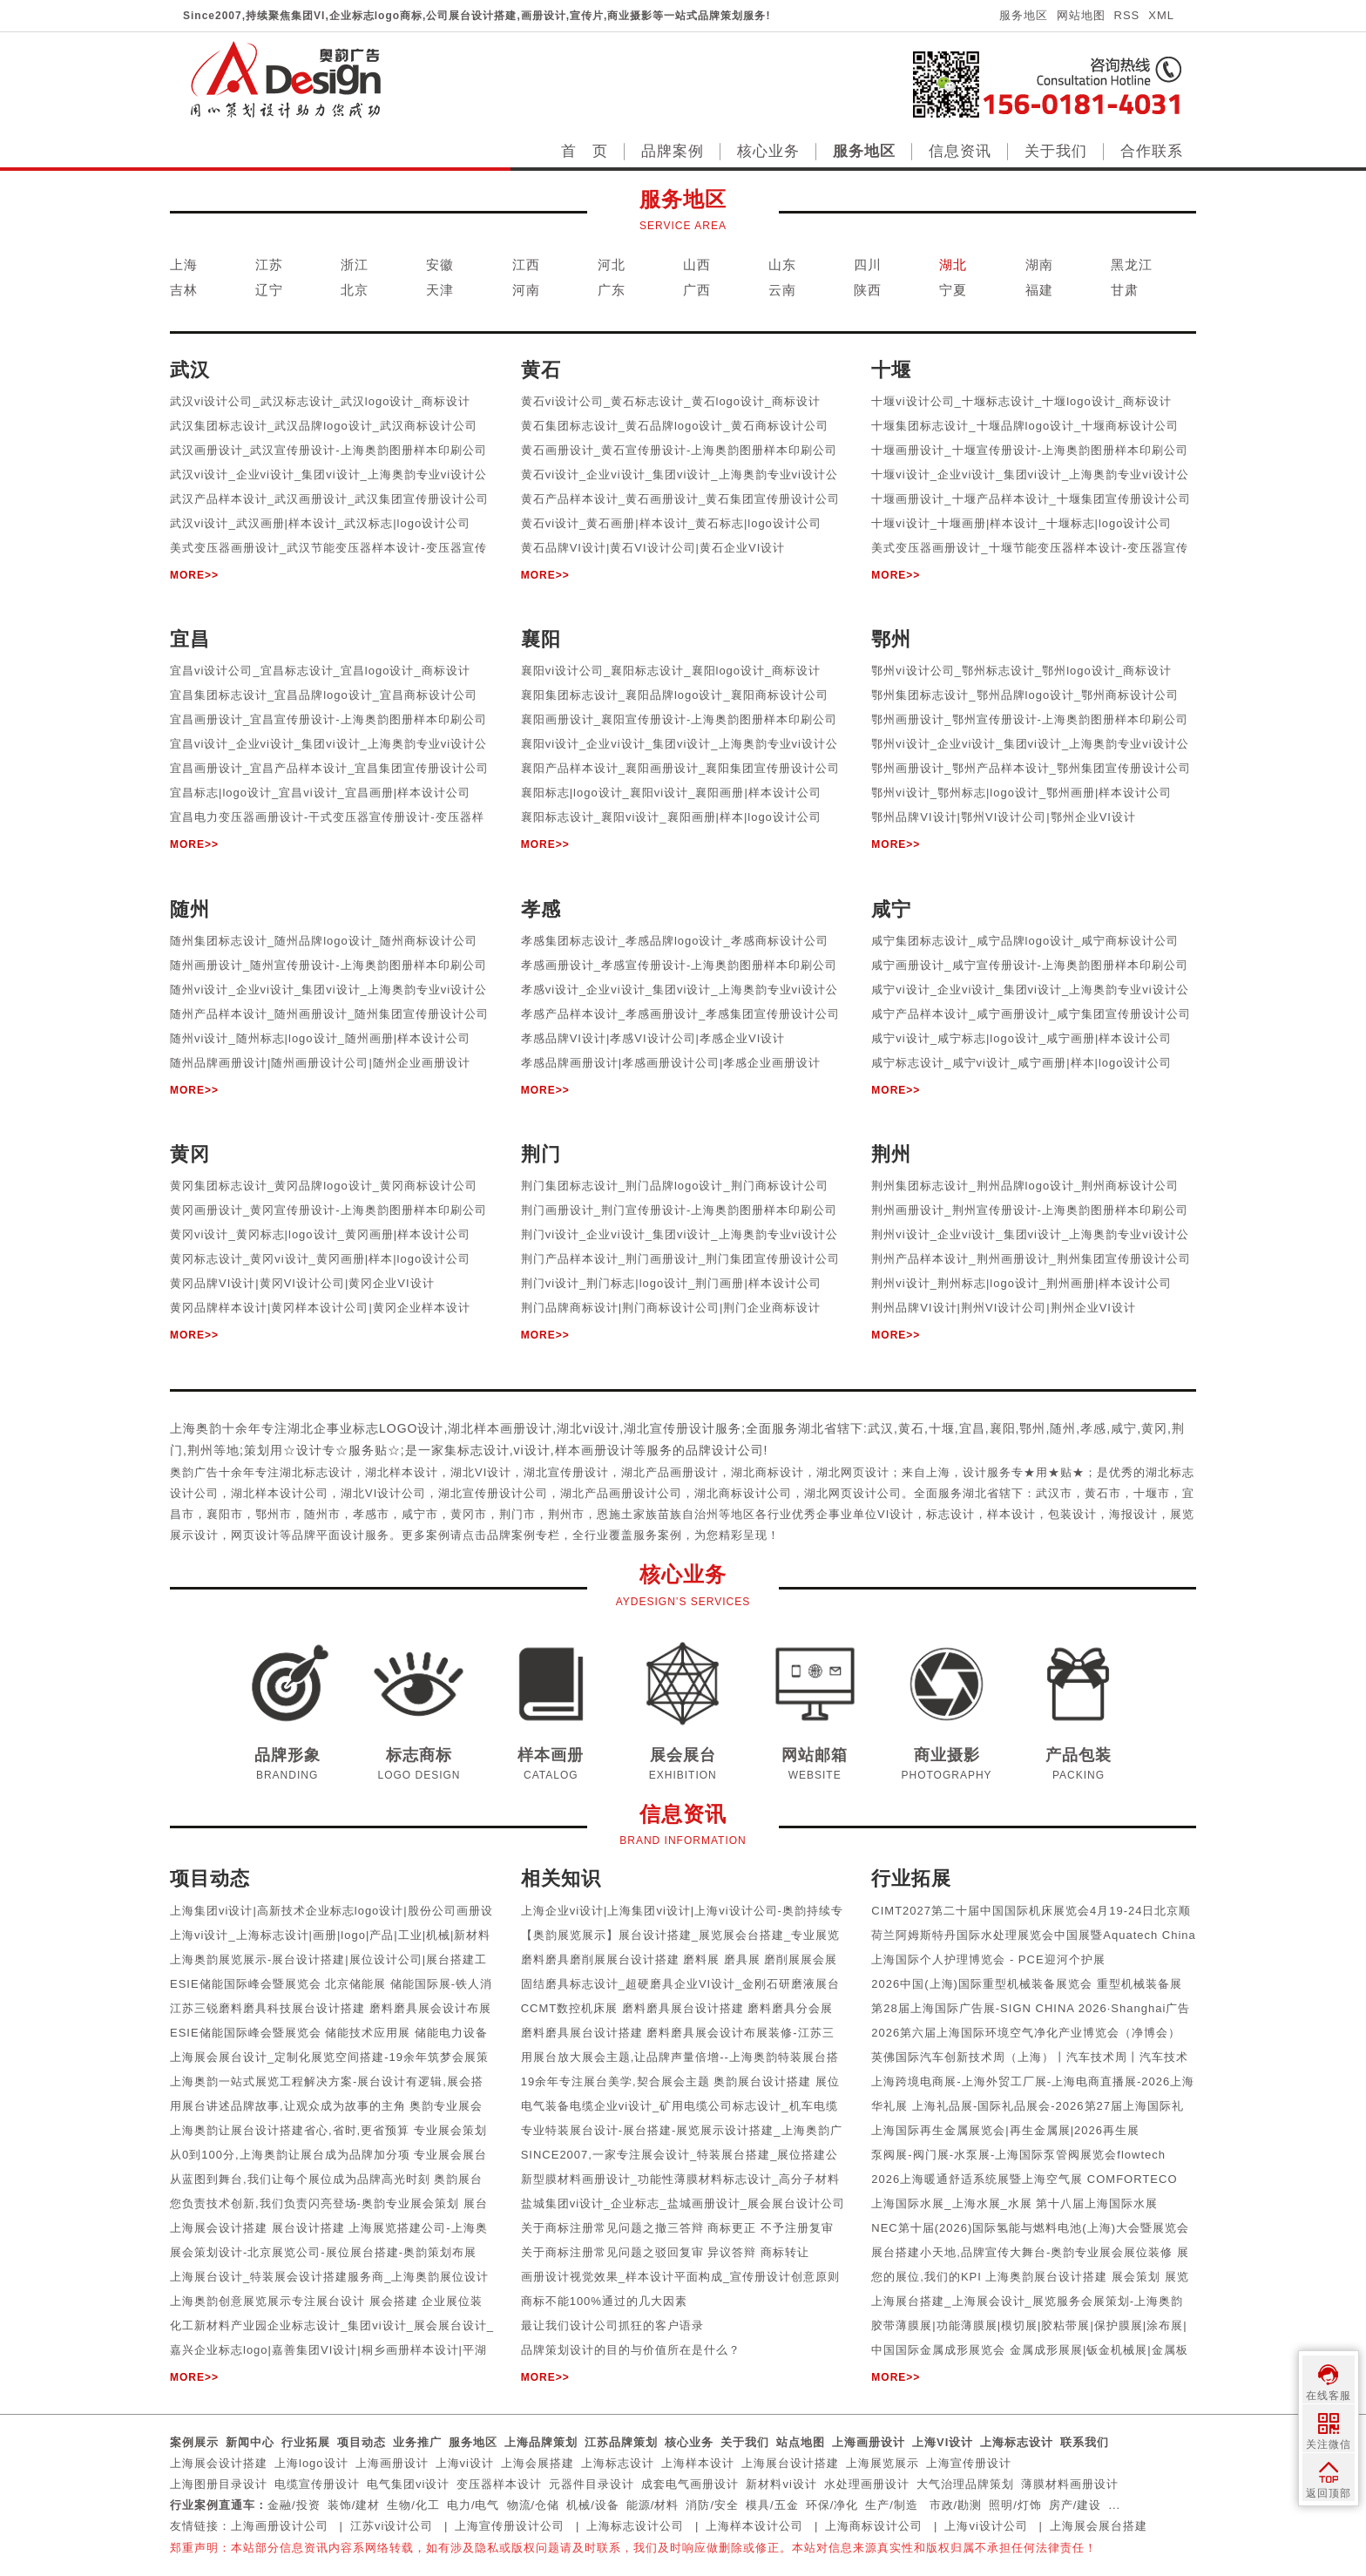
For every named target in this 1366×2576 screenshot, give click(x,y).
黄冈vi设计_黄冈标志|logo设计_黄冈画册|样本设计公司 (320, 1234)
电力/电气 (473, 2505)
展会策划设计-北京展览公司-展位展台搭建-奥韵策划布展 (323, 2252)
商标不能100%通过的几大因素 (604, 2301)
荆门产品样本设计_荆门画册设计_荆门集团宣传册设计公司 (680, 1258)
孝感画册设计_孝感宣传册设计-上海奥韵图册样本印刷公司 (679, 965)
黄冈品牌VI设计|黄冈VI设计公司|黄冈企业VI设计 (302, 1283)
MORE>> (194, 575)
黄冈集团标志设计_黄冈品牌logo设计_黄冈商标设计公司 (323, 1185)
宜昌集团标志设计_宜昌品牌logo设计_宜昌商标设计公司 (323, 695)
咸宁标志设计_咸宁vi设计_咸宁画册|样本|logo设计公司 (1021, 1062)
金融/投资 (294, 2505)
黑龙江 (1132, 264)
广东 (612, 289)
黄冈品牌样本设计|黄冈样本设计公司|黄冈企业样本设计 (320, 1307)
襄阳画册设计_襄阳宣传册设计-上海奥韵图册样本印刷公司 (679, 719)
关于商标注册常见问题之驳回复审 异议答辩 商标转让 (665, 2252)
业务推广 (417, 2442)
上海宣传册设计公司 (510, 2525)
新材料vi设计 (781, 2484)
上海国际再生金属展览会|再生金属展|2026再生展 (1005, 2130)
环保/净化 (832, 2505)
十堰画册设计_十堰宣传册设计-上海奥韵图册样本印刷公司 (1029, 450)
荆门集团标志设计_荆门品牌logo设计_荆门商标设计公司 (674, 1185)
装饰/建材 (354, 2505)
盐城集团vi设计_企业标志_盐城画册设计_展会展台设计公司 (683, 2203)
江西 (526, 264)
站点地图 (800, 2442)
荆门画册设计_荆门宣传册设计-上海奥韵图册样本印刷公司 (679, 1210)
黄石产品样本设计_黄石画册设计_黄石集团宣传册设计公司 (680, 498)
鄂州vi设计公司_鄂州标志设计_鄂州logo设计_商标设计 (1021, 670)
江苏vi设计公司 (391, 2525)
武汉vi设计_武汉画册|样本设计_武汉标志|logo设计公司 (320, 523)
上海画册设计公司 (279, 2525)
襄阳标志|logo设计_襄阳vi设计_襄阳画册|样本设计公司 (671, 792)
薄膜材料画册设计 (1070, 2484)
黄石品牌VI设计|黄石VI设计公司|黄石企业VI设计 (653, 547)
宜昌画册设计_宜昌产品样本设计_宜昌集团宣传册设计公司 (329, 768)
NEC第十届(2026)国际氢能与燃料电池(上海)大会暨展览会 (1030, 2227)
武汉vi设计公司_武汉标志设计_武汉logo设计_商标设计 (320, 401)
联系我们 (1084, 2442)
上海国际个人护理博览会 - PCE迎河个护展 (988, 1959)
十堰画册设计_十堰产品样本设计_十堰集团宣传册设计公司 (1030, 498)
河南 (526, 289)
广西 (697, 289)
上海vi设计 (465, 2463)
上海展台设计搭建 (790, 2463)
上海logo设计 (311, 2463)
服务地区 (1023, 15)
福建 (1039, 289)
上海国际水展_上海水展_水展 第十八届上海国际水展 (1014, 2203)
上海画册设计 (868, 2442)
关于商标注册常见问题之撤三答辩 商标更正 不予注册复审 (677, 2227)
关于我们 (1055, 151)
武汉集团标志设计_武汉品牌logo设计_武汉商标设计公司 (323, 425)
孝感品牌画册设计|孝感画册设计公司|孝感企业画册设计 (671, 1062)
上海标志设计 (1016, 2442)
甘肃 (1125, 289)
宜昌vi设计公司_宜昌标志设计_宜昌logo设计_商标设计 (320, 670)
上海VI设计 (942, 2442)
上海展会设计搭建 (218, 2463)
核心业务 (768, 151)
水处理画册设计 (867, 2484)
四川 (868, 264)
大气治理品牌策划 (965, 2484)
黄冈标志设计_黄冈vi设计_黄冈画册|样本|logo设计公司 (320, 1258)
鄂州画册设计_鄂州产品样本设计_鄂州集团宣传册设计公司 (1030, 768)
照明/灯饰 (1015, 2505)
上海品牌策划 (541, 2442)
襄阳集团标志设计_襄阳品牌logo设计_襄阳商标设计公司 (674, 695)
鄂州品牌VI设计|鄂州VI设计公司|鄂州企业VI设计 (1003, 817)
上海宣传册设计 (968, 2463)
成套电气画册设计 (690, 2484)
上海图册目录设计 (218, 2484)
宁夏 (953, 289)
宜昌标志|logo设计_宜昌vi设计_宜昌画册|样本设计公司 (320, 792)
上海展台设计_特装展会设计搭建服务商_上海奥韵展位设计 (329, 2276)
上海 (184, 264)
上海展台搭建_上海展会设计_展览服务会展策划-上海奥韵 (1027, 2301)
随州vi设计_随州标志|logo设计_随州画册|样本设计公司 (320, 1038)
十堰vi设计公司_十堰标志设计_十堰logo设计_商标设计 (1021, 401)
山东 (782, 264)
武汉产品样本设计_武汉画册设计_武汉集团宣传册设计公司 (329, 498)
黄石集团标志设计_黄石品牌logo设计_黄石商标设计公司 (674, 425)
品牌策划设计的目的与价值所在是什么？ (630, 2349)
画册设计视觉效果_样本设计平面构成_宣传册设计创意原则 (680, 2276)
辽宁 (269, 289)
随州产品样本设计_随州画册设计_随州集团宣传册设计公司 (329, 1013)
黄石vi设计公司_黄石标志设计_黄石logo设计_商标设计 (671, 401)
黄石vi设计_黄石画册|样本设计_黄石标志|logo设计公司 (671, 523)
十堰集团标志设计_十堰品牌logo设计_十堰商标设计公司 (1025, 425)
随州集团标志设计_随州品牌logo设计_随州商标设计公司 (323, 940)
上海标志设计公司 (635, 2525)
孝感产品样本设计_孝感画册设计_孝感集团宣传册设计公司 (680, 1013)
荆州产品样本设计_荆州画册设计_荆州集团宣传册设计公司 (1030, 1258)
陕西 (868, 289)
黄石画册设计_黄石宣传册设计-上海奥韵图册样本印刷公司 (679, 450)
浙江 (355, 264)
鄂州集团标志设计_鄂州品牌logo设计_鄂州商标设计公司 (1025, 695)
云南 (782, 289)
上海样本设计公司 (754, 2525)
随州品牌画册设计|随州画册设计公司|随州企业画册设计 (320, 1062)
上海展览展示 (882, 2463)
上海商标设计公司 (874, 2525)
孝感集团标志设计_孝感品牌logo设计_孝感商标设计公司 (674, 940)
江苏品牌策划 (621, 2442)
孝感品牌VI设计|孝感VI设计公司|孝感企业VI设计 (653, 1038)
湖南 (1039, 264)
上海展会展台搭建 (1098, 2525)
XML (1161, 15)
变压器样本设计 (499, 2484)
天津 (440, 289)
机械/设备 (592, 2505)
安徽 (440, 264)
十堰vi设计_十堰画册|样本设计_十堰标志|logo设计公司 (1021, 523)
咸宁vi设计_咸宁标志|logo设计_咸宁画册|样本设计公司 (1021, 1038)
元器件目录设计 (591, 2484)
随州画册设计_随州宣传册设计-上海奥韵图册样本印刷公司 (328, 965)
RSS (1127, 15)
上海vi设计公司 (985, 2525)
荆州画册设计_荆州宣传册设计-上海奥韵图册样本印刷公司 (1029, 1210)
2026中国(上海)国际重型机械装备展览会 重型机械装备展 (1026, 1983)
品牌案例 (672, 151)
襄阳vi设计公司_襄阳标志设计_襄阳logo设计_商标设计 (671, 670)
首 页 (584, 151)
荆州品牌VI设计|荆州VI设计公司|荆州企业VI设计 (1003, 1307)
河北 (612, 264)
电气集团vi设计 (408, 2484)
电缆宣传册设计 (317, 2484)
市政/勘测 (956, 2505)
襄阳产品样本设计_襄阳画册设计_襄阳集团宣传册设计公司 (680, 768)
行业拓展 (305, 2442)
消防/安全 (712, 2505)
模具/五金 (772, 2505)
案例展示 (194, 2442)
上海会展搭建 (537, 2463)
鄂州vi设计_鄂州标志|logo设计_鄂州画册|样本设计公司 (1021, 792)
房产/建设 (1075, 2505)
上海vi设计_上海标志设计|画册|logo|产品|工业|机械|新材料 (330, 1935)
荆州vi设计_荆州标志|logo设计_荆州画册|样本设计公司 (1021, 1283)
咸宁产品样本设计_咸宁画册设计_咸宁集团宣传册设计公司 (1030, 1013)
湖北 (953, 264)
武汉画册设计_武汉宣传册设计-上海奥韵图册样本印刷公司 (328, 450)
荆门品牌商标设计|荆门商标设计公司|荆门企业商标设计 (671, 1307)
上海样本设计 (697, 2463)
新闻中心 (250, 2442)
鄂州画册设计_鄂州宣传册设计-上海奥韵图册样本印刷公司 (1029, 719)
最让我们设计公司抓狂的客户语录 (612, 2325)
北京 (355, 289)
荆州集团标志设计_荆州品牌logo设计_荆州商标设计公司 (1025, 1185)
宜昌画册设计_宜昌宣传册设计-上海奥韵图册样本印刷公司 (328, 719)
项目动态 (361, 2442)
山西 (697, 264)
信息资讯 (960, 151)
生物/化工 (413, 2505)
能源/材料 (653, 2505)
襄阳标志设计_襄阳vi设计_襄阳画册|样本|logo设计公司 (671, 817)
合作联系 (1151, 151)
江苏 (269, 264)
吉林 (184, 289)
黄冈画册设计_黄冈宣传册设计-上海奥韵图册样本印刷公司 (328, 1210)
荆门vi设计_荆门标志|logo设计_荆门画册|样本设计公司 (671, 1283)
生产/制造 (891, 2505)
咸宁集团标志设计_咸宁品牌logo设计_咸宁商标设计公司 (1025, 940)
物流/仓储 (533, 2505)
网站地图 (1081, 15)
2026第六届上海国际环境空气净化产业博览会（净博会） (1025, 2032)
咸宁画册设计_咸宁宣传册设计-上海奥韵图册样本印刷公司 (1029, 965)
